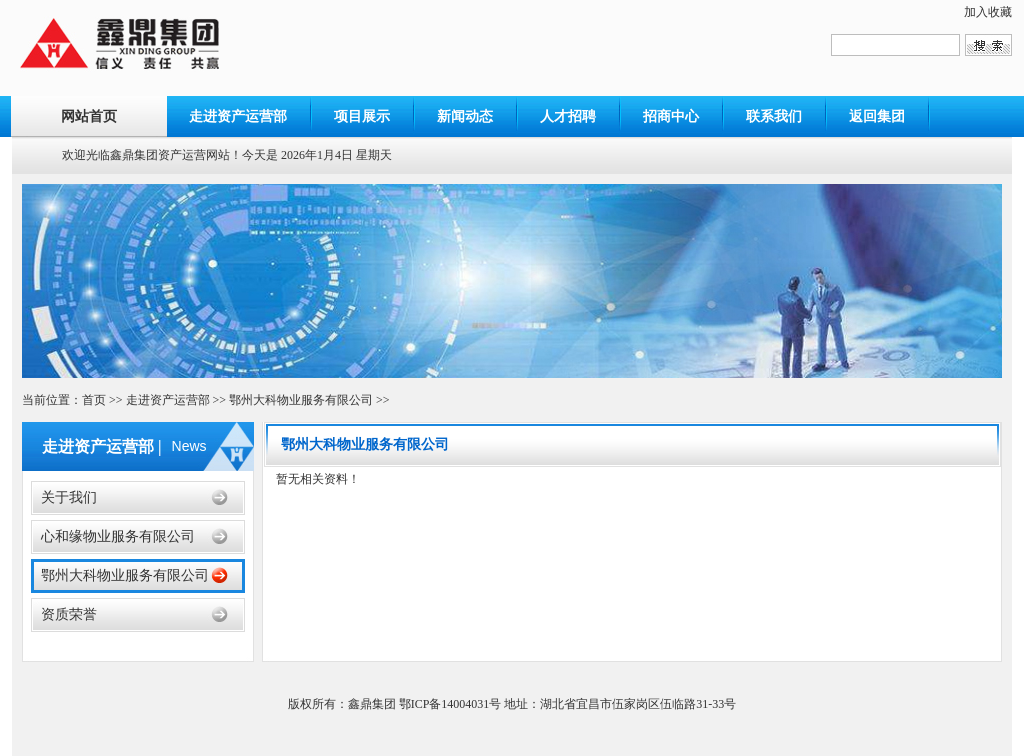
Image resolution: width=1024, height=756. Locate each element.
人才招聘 (568, 116)
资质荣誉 (69, 614)
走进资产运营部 (238, 116)
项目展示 (362, 116)
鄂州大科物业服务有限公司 (301, 400)
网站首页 (89, 116)
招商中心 (671, 116)
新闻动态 (465, 116)
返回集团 (877, 116)
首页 (94, 400)
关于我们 (69, 497)
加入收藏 (988, 12)
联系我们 (774, 116)
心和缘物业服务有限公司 (118, 536)
